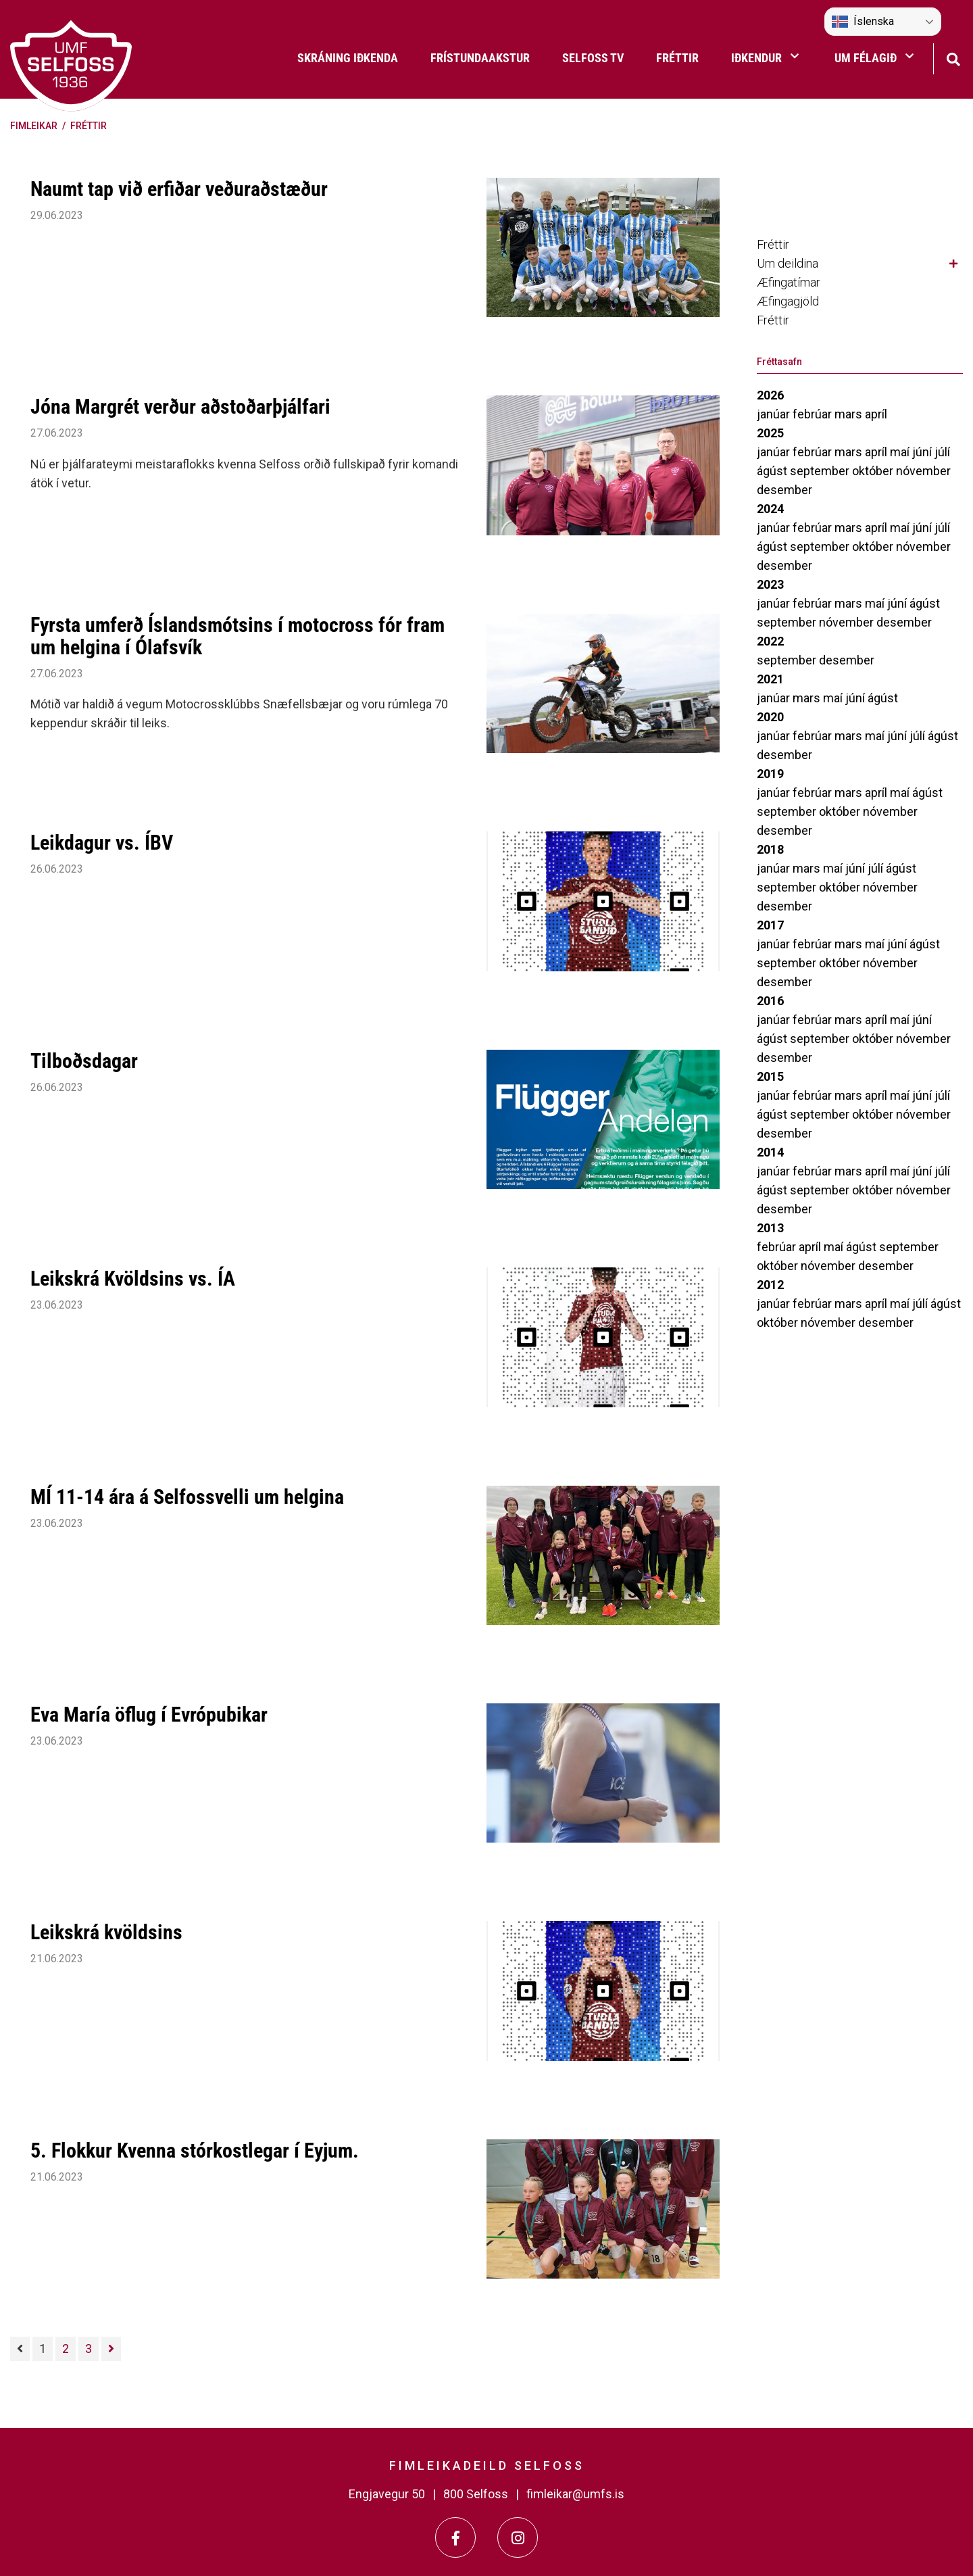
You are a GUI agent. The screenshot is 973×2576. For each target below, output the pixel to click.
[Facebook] (455, 2537)
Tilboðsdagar (84, 1061)
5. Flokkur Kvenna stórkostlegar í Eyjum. (194, 2150)
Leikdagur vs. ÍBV (101, 842)
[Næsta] (111, 2349)
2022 (770, 641)
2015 (770, 1076)
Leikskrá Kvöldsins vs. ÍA (132, 1278)
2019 (770, 774)
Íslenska (863, 22)
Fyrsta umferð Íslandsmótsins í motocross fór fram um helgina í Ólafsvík (237, 636)
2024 (770, 509)
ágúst (773, 471)
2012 (770, 1285)
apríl (876, 414)
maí (901, 452)
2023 (770, 584)
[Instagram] (517, 2537)
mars (849, 414)
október (874, 471)
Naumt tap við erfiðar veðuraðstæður (179, 189)
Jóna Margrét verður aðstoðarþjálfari (180, 406)
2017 (770, 925)
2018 (770, 849)
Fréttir (88, 125)
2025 (770, 433)
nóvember (923, 471)
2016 (770, 1001)
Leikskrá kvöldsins (106, 1932)
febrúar (813, 414)
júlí (942, 452)
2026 (770, 395)
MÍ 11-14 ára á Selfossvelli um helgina (187, 1497)
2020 (770, 717)
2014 (770, 1152)
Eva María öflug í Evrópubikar (149, 1714)
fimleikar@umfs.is (575, 2494)
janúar (775, 414)
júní (923, 452)
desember (784, 490)
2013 (770, 1228)
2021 (770, 679)
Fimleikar (33, 125)
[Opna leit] (953, 57)
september (821, 471)
